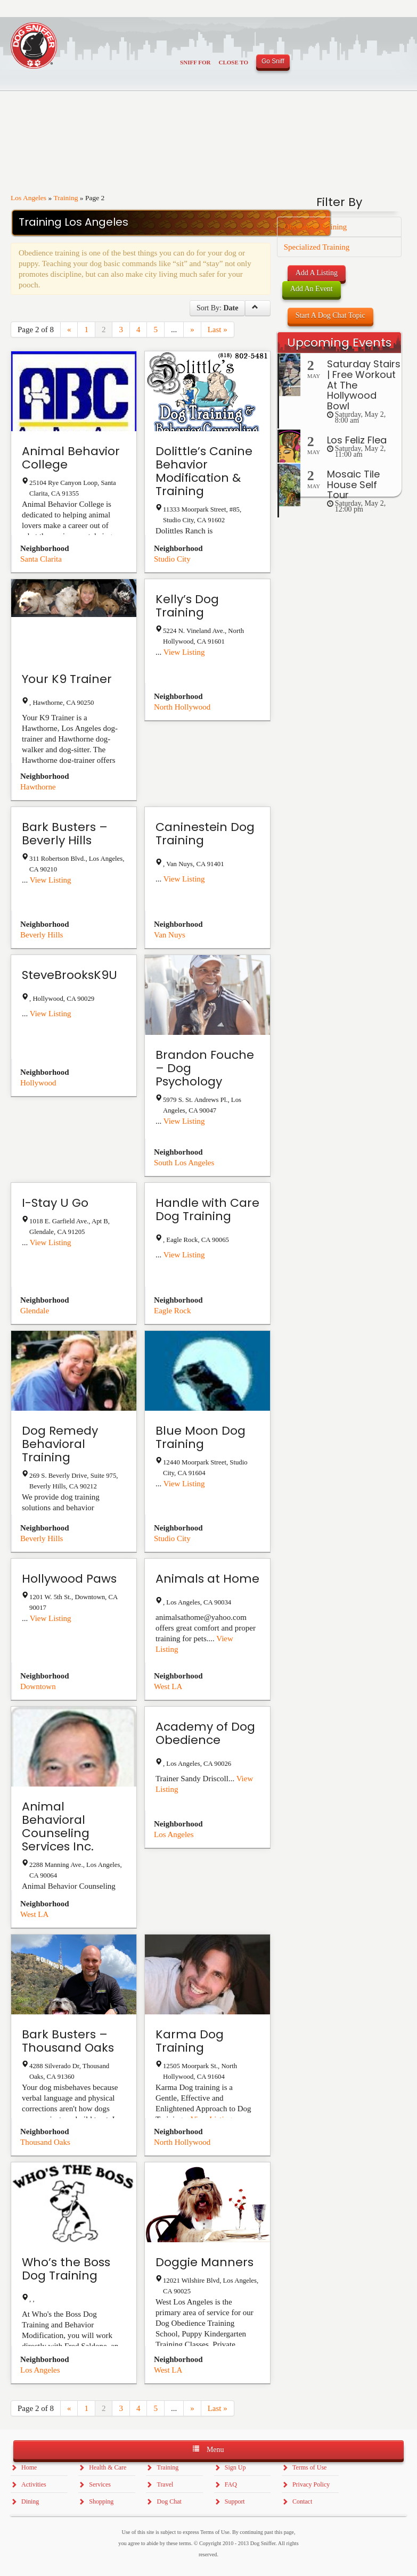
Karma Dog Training (190, 2041)
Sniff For (195, 62)
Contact (302, 2501)
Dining (30, 2501)
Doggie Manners (205, 2262)
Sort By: (218, 308)
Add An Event (311, 289)
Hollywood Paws (69, 1578)
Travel (165, 2484)
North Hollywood (182, 707)
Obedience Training (315, 227)
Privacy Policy (311, 2484)
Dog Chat (169, 2501)
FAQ (231, 2484)
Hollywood (38, 1083)
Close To (233, 62)
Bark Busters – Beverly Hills (65, 834)
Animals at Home (207, 1578)
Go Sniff (272, 61)
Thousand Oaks (45, 2142)
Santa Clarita (41, 559)
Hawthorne (38, 787)
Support (235, 2501)
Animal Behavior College (71, 458)
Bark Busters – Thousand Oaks (68, 2041)
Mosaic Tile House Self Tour (353, 484)
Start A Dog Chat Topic (330, 315)
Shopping (101, 2501)
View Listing (184, 652)
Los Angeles (28, 198)
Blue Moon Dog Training (201, 1437)
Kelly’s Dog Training (187, 606)
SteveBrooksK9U (69, 975)
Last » (217, 329)
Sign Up (235, 2467)
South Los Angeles (184, 1162)
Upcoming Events (339, 342)
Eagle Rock (172, 1310)
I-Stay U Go (55, 1203)
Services (100, 2484)
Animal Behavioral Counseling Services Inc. (58, 1826)
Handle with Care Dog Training (207, 1209)
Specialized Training (317, 247)
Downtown (38, 1686)
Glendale (34, 1310)
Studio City (172, 559)
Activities (33, 2484)
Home (29, 2467)
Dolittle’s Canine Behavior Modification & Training (204, 471)
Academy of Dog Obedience (205, 1733)
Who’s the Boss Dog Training (66, 2269)
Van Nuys (169, 935)
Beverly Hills (41, 935)
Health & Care (107, 2467)
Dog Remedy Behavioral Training (60, 1444)
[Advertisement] (339, 691)
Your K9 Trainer (67, 679)
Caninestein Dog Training (205, 834)
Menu (208, 2449)
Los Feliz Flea (357, 440)
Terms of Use (309, 2467)
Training (65, 198)
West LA (168, 1686)
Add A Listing (317, 273)
